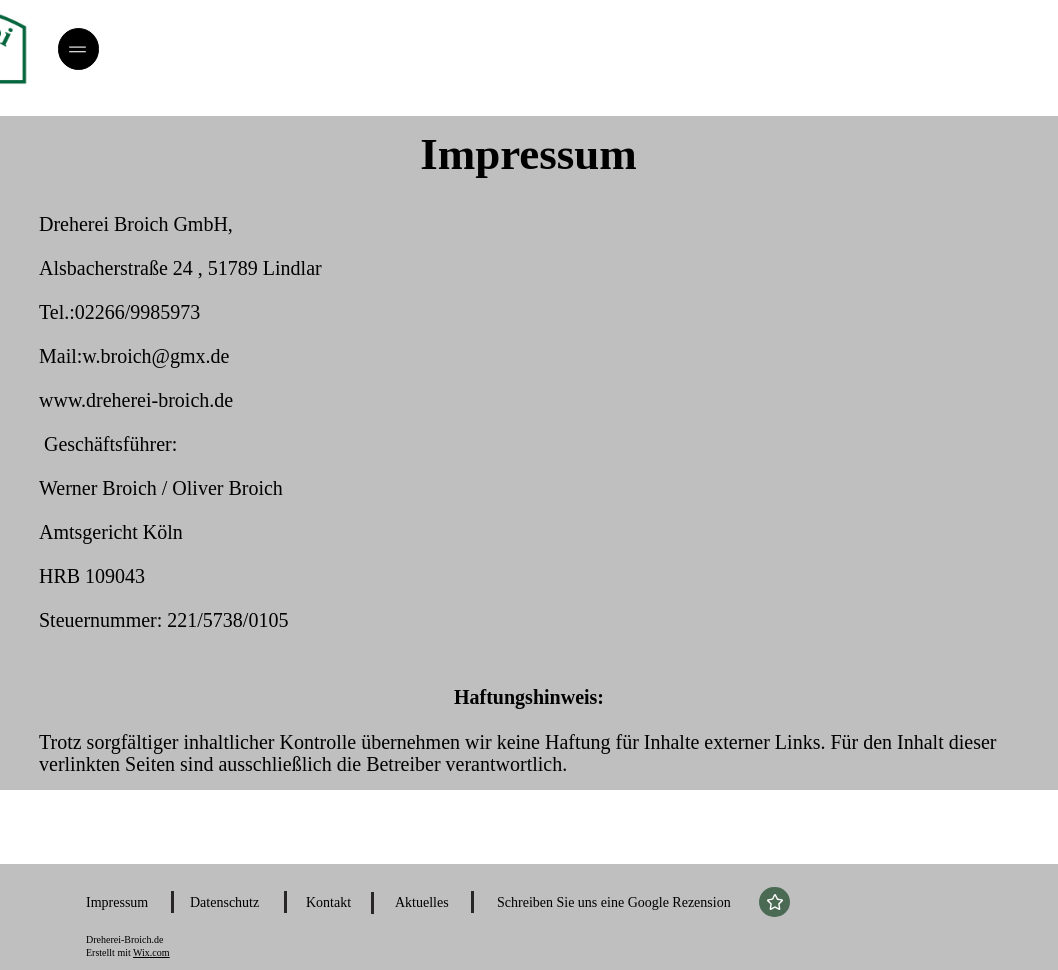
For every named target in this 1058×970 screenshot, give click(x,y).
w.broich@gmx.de (155, 356)
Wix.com (151, 952)
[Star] (774, 902)
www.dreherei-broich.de (136, 400)
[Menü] (78, 49)
